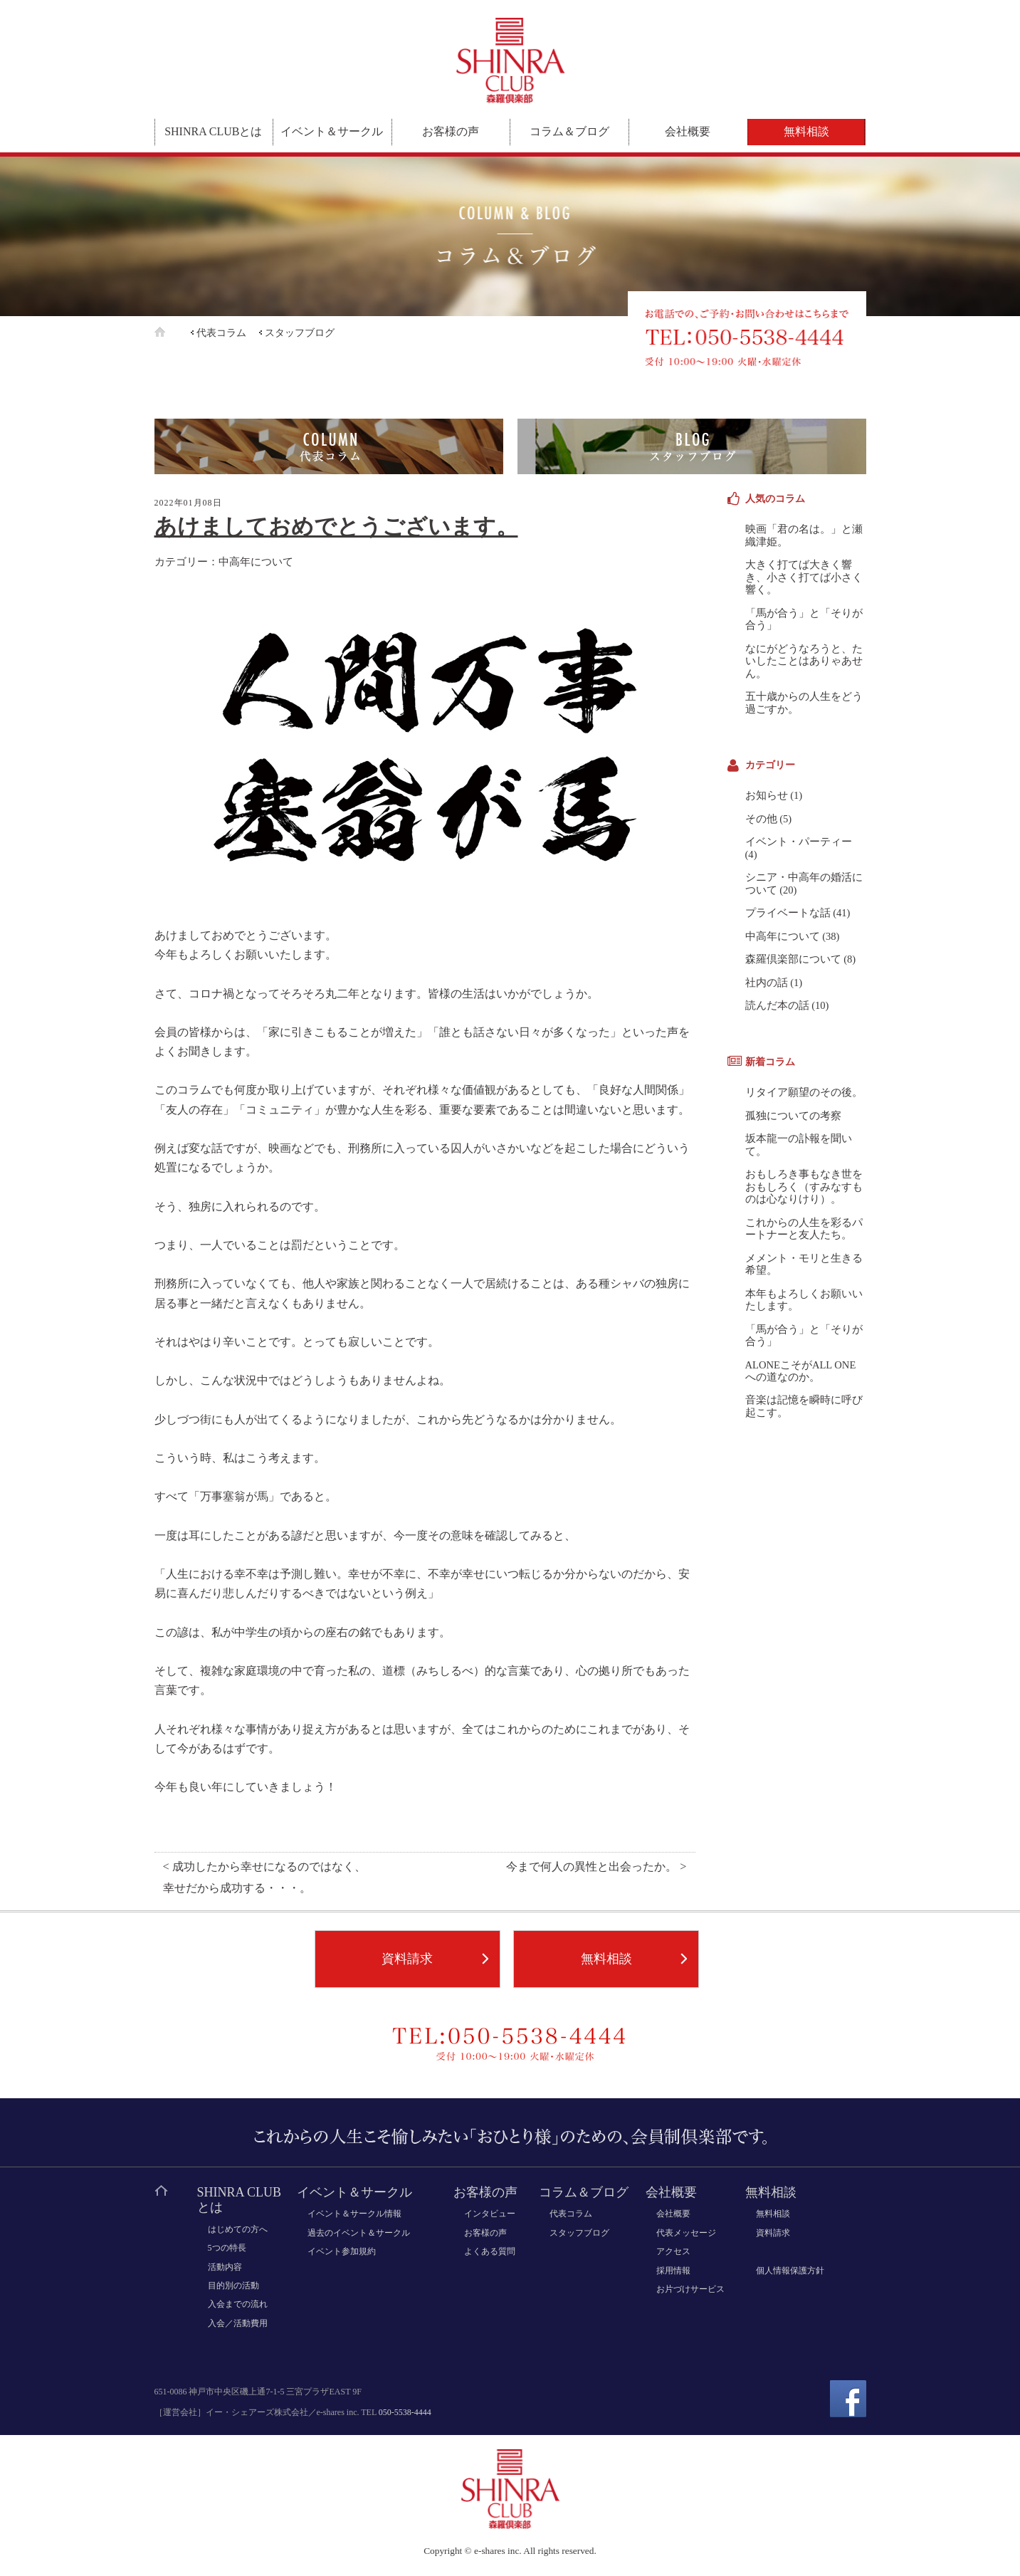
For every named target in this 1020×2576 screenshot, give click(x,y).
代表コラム (221, 333)
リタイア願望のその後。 (804, 1092)
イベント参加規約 (341, 2251)
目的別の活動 (233, 2285)
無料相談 (806, 131)
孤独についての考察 (793, 1115)
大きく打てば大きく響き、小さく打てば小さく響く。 (804, 577)
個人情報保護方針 (790, 2271)
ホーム (171, 332)
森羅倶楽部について (793, 959)
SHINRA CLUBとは (213, 131)
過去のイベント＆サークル (358, 2233)
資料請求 (407, 1959)
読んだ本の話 (777, 1005)
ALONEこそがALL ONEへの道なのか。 (800, 1371)
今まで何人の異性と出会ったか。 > (596, 1866)
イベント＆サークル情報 (354, 2214)
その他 (761, 818)
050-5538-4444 (405, 2412)
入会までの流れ (238, 2304)
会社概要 (687, 131)
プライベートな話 (788, 912)
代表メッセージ (686, 2233)
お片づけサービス (690, 2289)
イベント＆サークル (331, 131)
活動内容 (225, 2267)
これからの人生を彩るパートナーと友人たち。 (804, 1228)
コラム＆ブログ (569, 131)
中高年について (256, 561)
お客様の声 (450, 131)
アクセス (673, 2251)
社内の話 (766, 982)
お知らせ (766, 795)
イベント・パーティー (798, 841)
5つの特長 (227, 2248)
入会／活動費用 (238, 2323)
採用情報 (673, 2271)
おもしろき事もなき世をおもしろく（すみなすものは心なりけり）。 (804, 1186)
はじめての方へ (238, 2229)
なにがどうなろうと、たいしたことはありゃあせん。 (804, 661)
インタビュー (489, 2214)
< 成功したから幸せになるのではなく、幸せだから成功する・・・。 (264, 1877)
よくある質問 (489, 2251)
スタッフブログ (300, 333)
